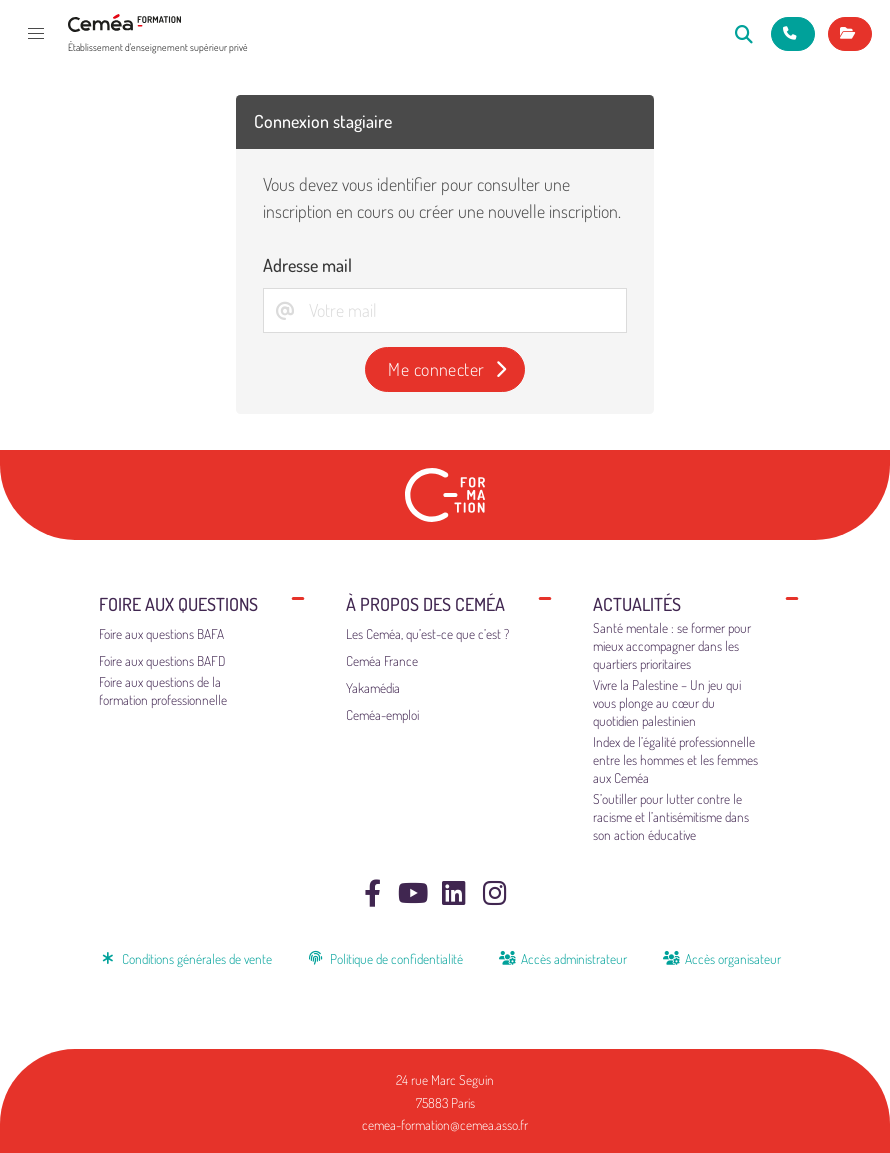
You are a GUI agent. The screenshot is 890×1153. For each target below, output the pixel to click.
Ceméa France (382, 660)
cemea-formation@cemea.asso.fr (445, 1124)
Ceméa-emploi (382, 714)
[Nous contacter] (793, 34)
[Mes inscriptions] (850, 34)
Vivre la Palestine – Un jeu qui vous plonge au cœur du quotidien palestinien (667, 702)
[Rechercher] (744, 33)
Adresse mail (307, 265)
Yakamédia (373, 687)
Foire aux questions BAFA (161, 633)
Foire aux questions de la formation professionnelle (163, 690)
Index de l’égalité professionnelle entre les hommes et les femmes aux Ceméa (675, 759)
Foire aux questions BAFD (162, 660)
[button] (36, 34)
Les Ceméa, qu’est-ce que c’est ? (427, 633)
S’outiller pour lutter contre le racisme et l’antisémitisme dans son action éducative (671, 816)
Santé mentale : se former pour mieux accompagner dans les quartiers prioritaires (672, 645)
